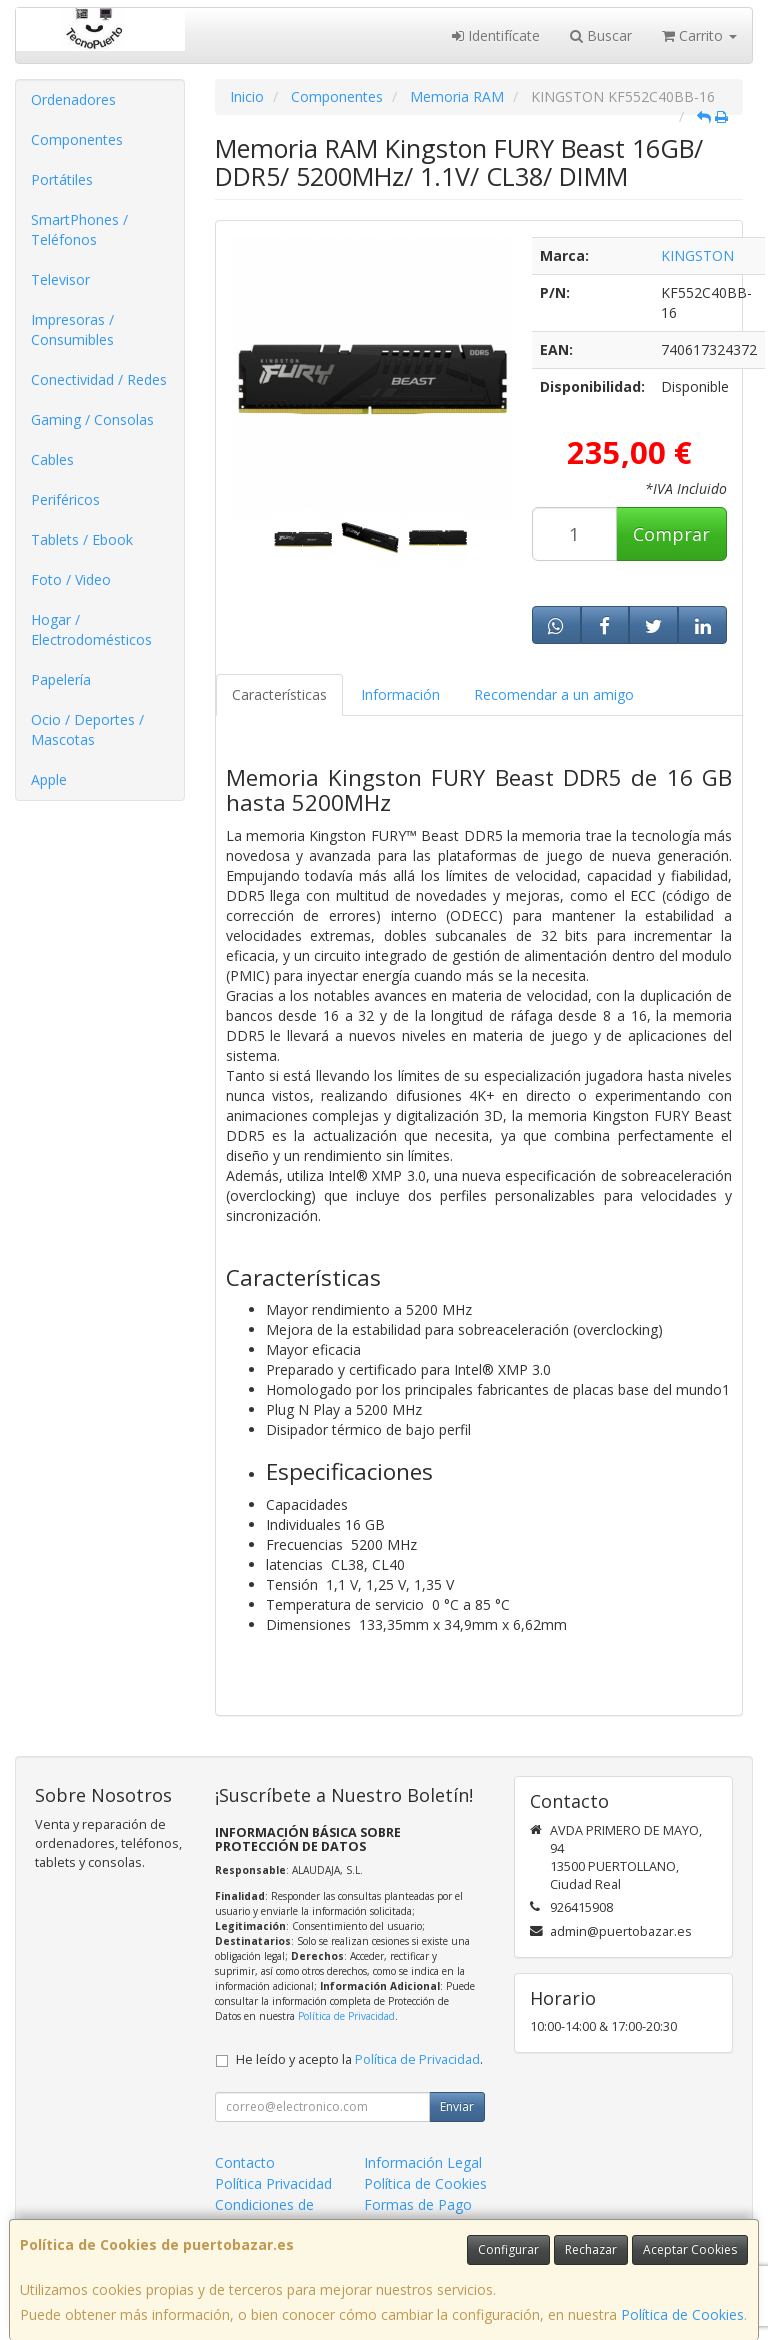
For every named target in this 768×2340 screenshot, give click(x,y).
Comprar (671, 534)
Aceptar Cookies (690, 2249)
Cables (52, 459)
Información (400, 694)
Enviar (457, 2106)
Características (279, 694)
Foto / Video (71, 579)
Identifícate (496, 35)
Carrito (699, 35)
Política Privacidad (273, 2183)
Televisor (60, 279)
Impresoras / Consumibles (72, 329)
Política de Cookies (682, 2314)
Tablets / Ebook (82, 539)
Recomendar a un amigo (554, 694)
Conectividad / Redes (99, 379)
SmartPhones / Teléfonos (79, 229)
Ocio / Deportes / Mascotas (87, 729)
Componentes (77, 139)
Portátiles (62, 179)
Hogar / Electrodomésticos (91, 629)
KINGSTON (697, 255)
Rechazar (591, 2249)
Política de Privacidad (346, 2016)
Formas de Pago (418, 2204)
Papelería (61, 679)
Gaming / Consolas (92, 419)
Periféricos (65, 499)
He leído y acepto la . (359, 2059)
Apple (49, 779)
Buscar (601, 35)
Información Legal (423, 2162)
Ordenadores (73, 99)
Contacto (245, 2162)
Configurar (508, 2249)
